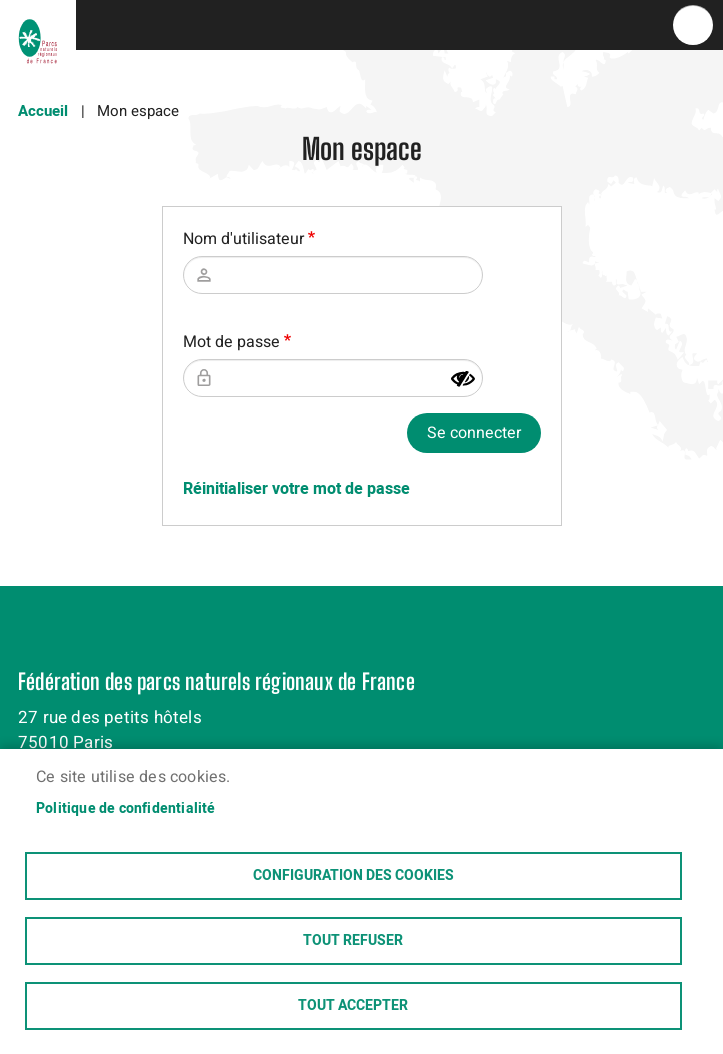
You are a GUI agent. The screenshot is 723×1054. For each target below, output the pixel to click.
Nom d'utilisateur (243, 239)
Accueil (43, 111)
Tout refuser (353, 941)
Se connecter (474, 433)
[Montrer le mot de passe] (463, 379)
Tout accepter (353, 1006)
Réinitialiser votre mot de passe (296, 489)
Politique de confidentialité (126, 809)
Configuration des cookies (353, 876)
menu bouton (693, 25)
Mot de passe (231, 342)
